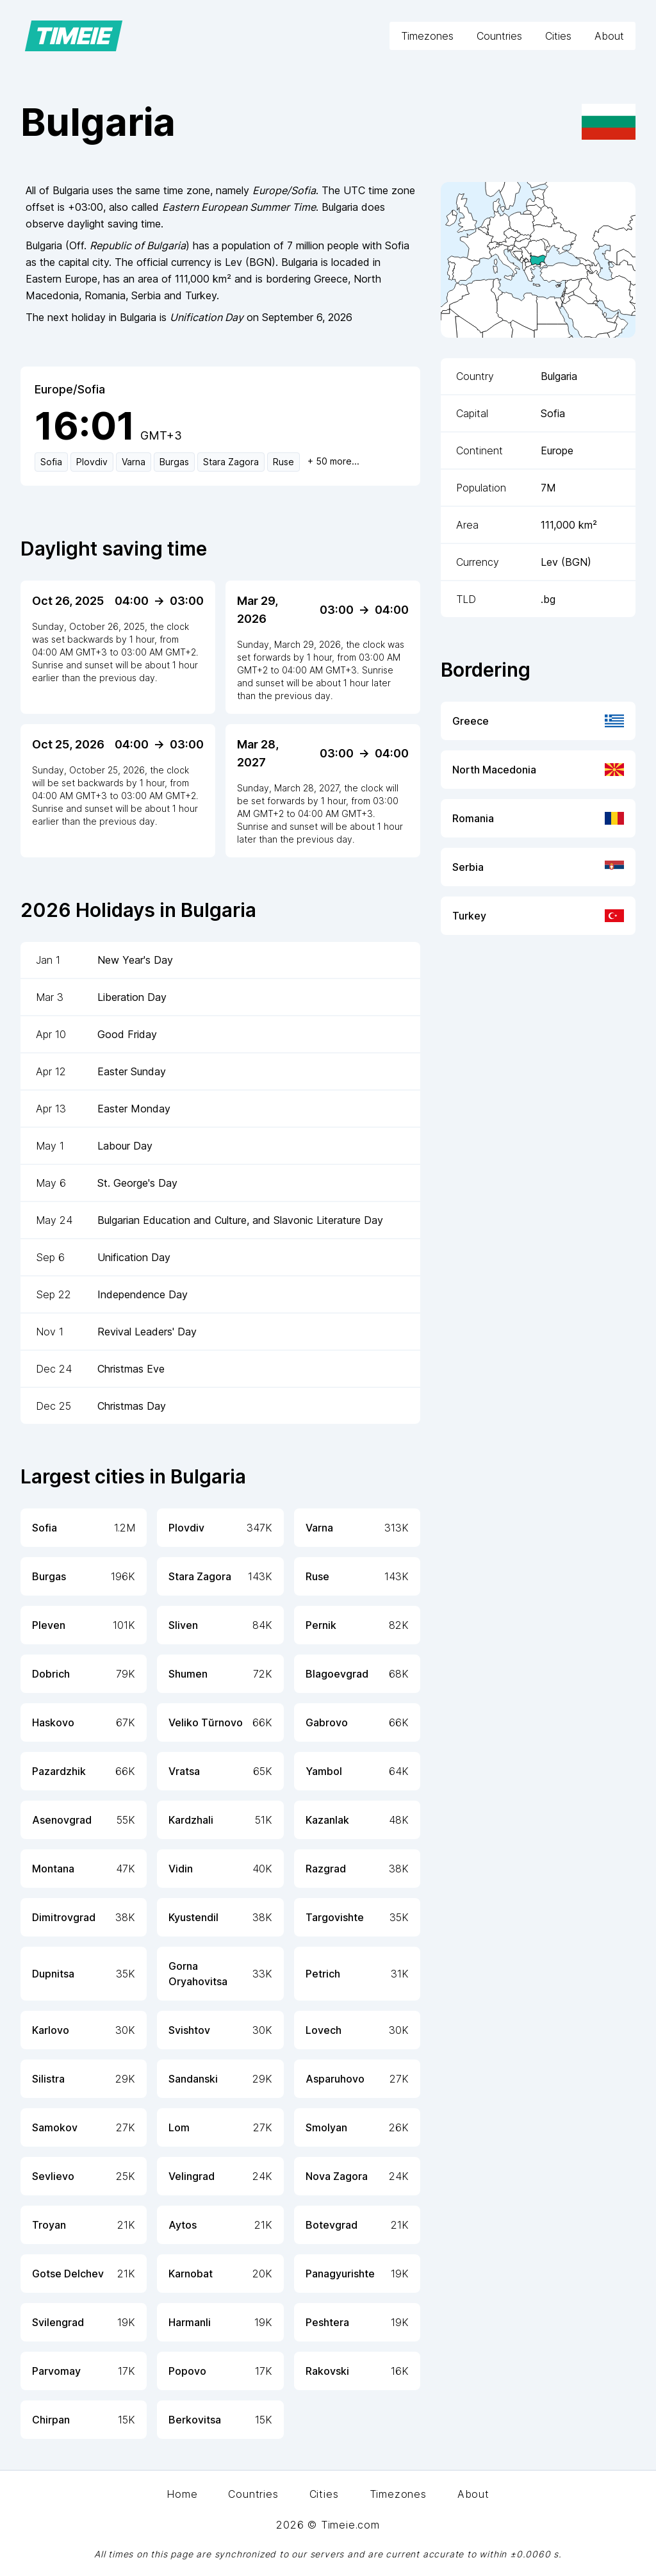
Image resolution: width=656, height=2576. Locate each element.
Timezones (427, 35)
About (609, 35)
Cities (558, 35)
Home (182, 2494)
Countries (499, 35)
